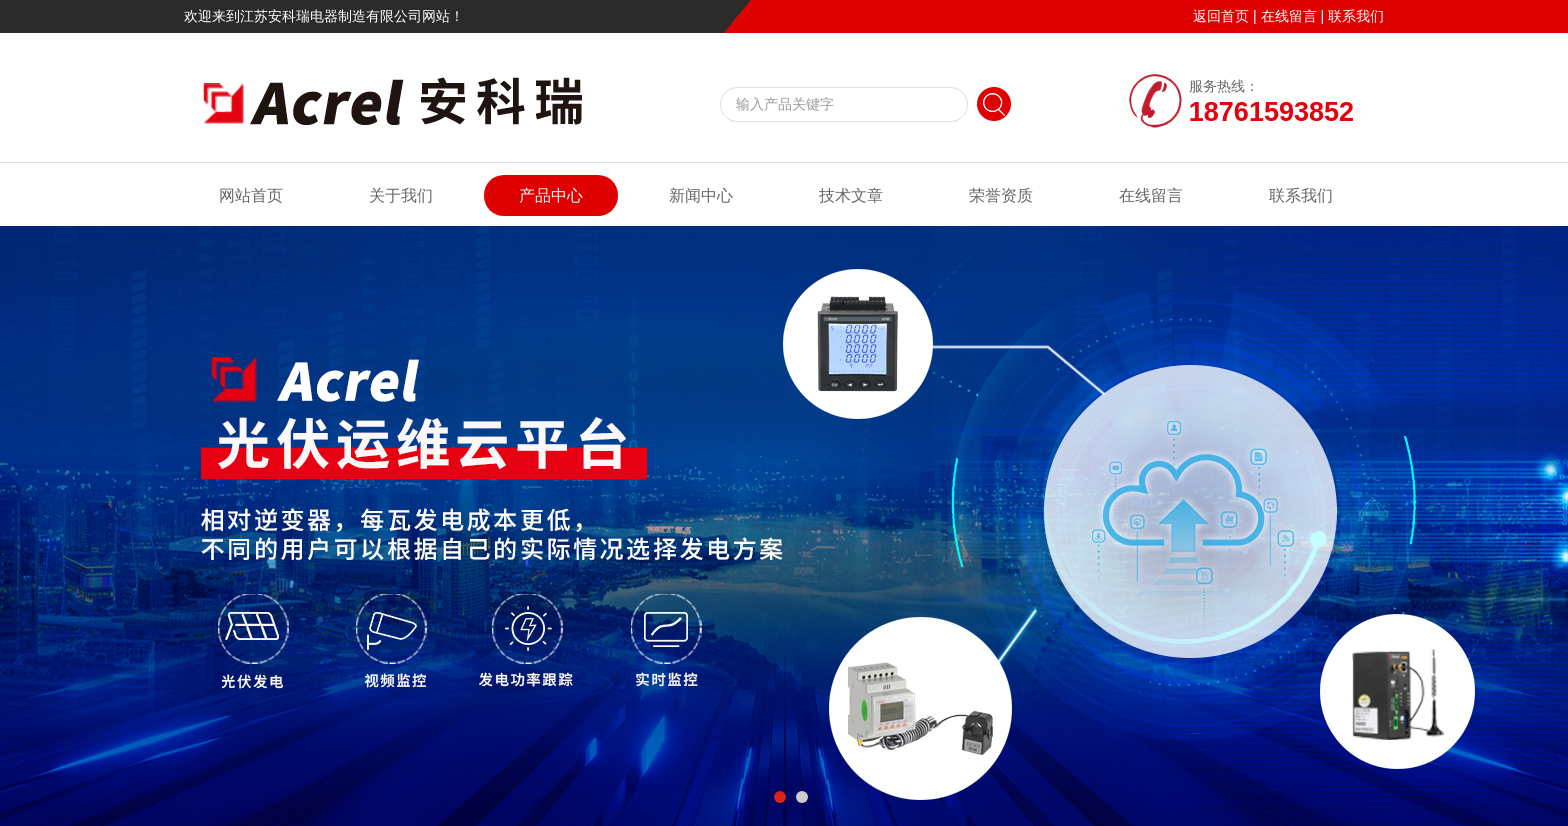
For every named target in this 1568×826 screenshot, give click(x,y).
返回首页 (1221, 16)
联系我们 (1356, 16)
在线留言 (1289, 16)
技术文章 (851, 195)
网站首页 (251, 195)
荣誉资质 (1001, 195)
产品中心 (551, 195)
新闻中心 (701, 195)
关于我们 (401, 195)
